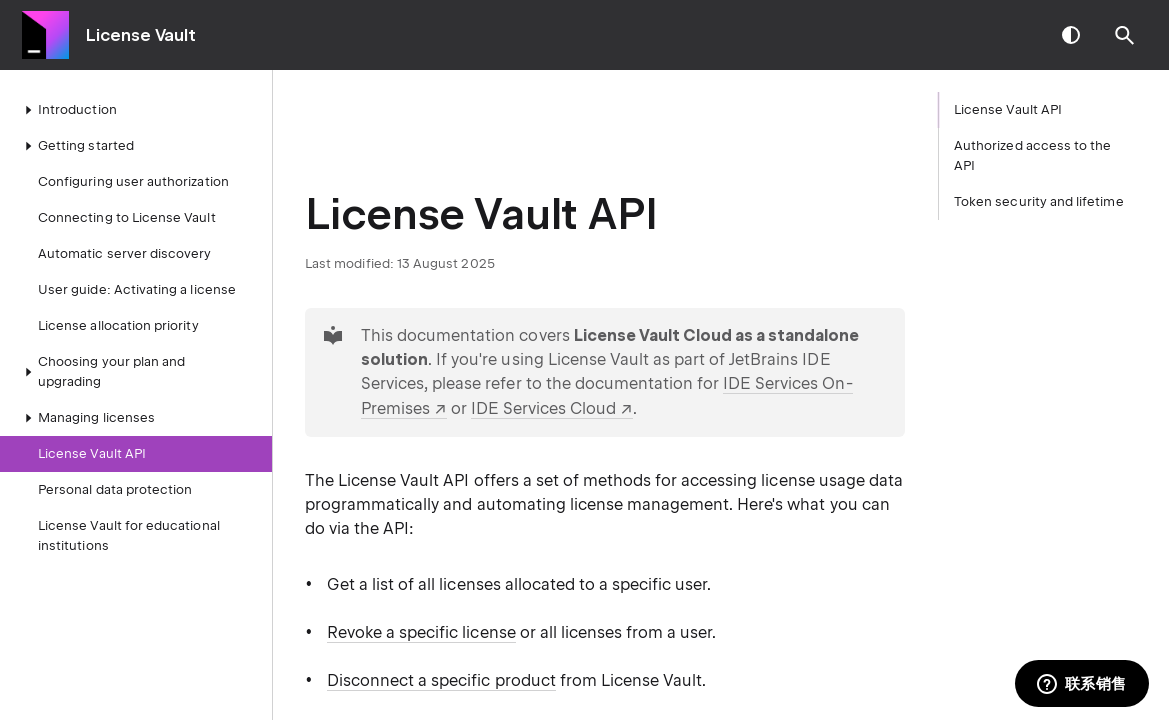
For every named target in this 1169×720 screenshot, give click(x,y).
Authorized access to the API (1032, 155)
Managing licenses (86, 418)
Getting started (76, 146)
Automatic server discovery (125, 253)
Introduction (67, 110)
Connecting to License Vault (127, 217)
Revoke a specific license (421, 632)
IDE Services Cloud (543, 408)
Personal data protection (115, 489)
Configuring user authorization (133, 181)
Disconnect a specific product (441, 680)
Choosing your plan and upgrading (101, 371)
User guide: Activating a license (137, 289)
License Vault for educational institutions (129, 535)
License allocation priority (118, 325)
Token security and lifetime (1039, 201)
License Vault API (92, 453)
